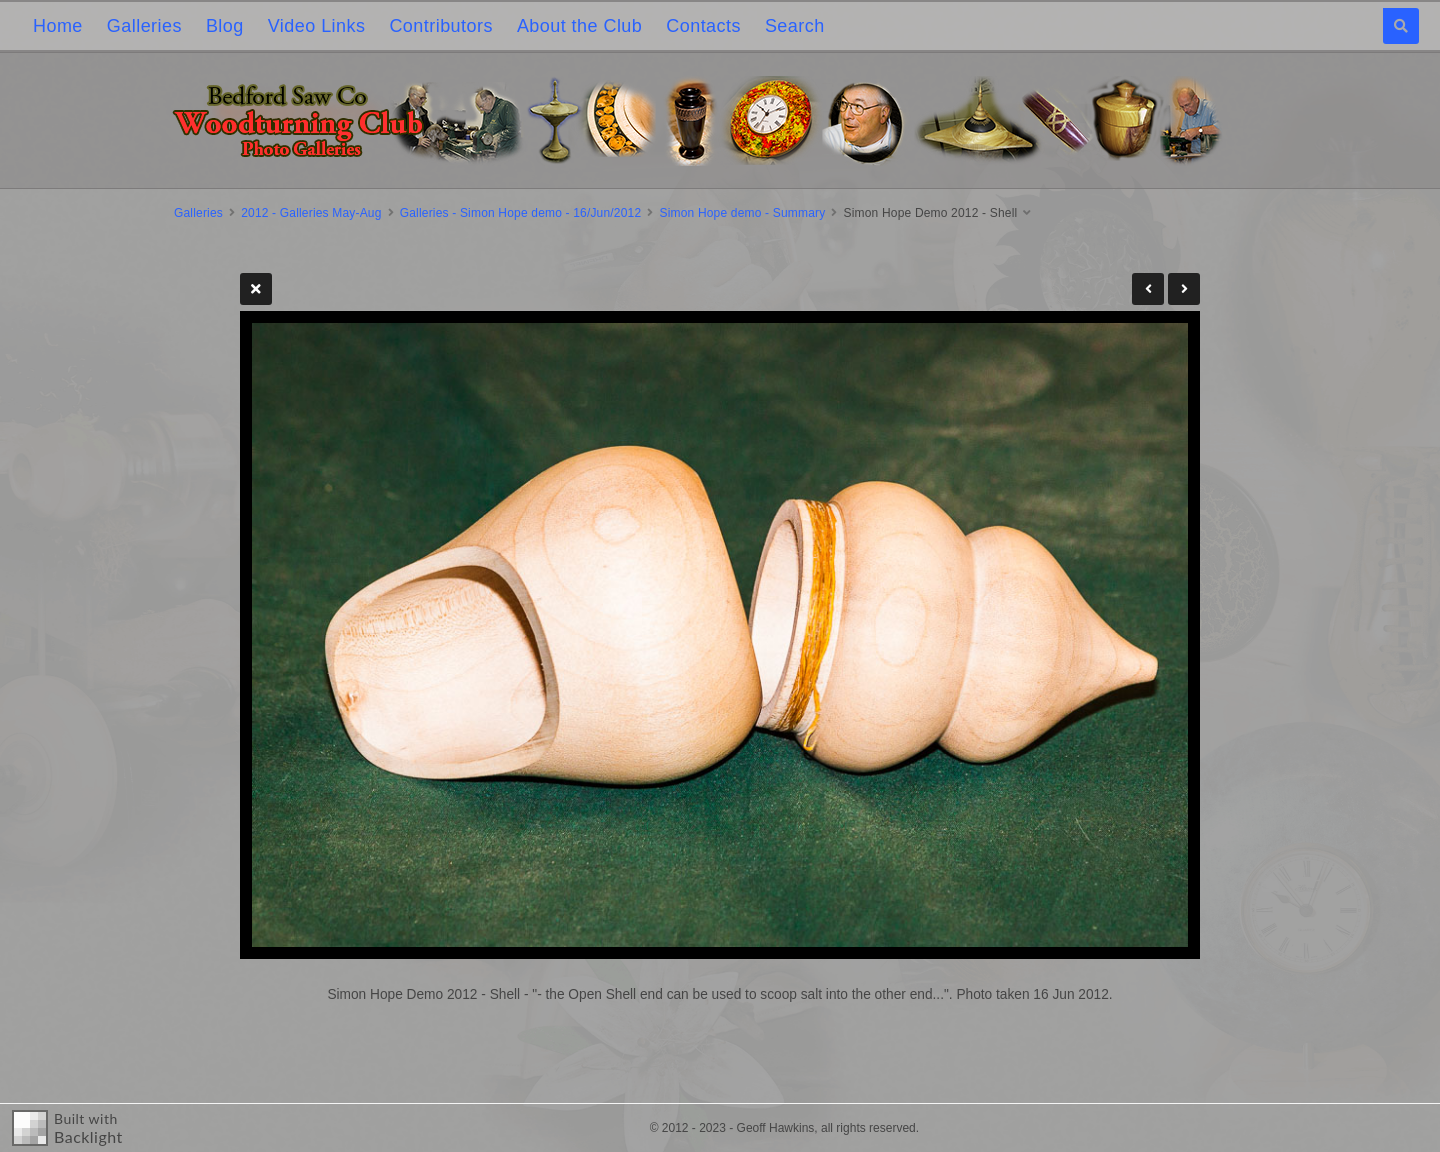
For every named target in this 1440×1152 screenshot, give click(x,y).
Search (795, 26)
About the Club (579, 26)
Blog (225, 26)
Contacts (703, 26)
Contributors (440, 26)
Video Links (317, 26)
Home (58, 26)
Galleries (144, 26)
